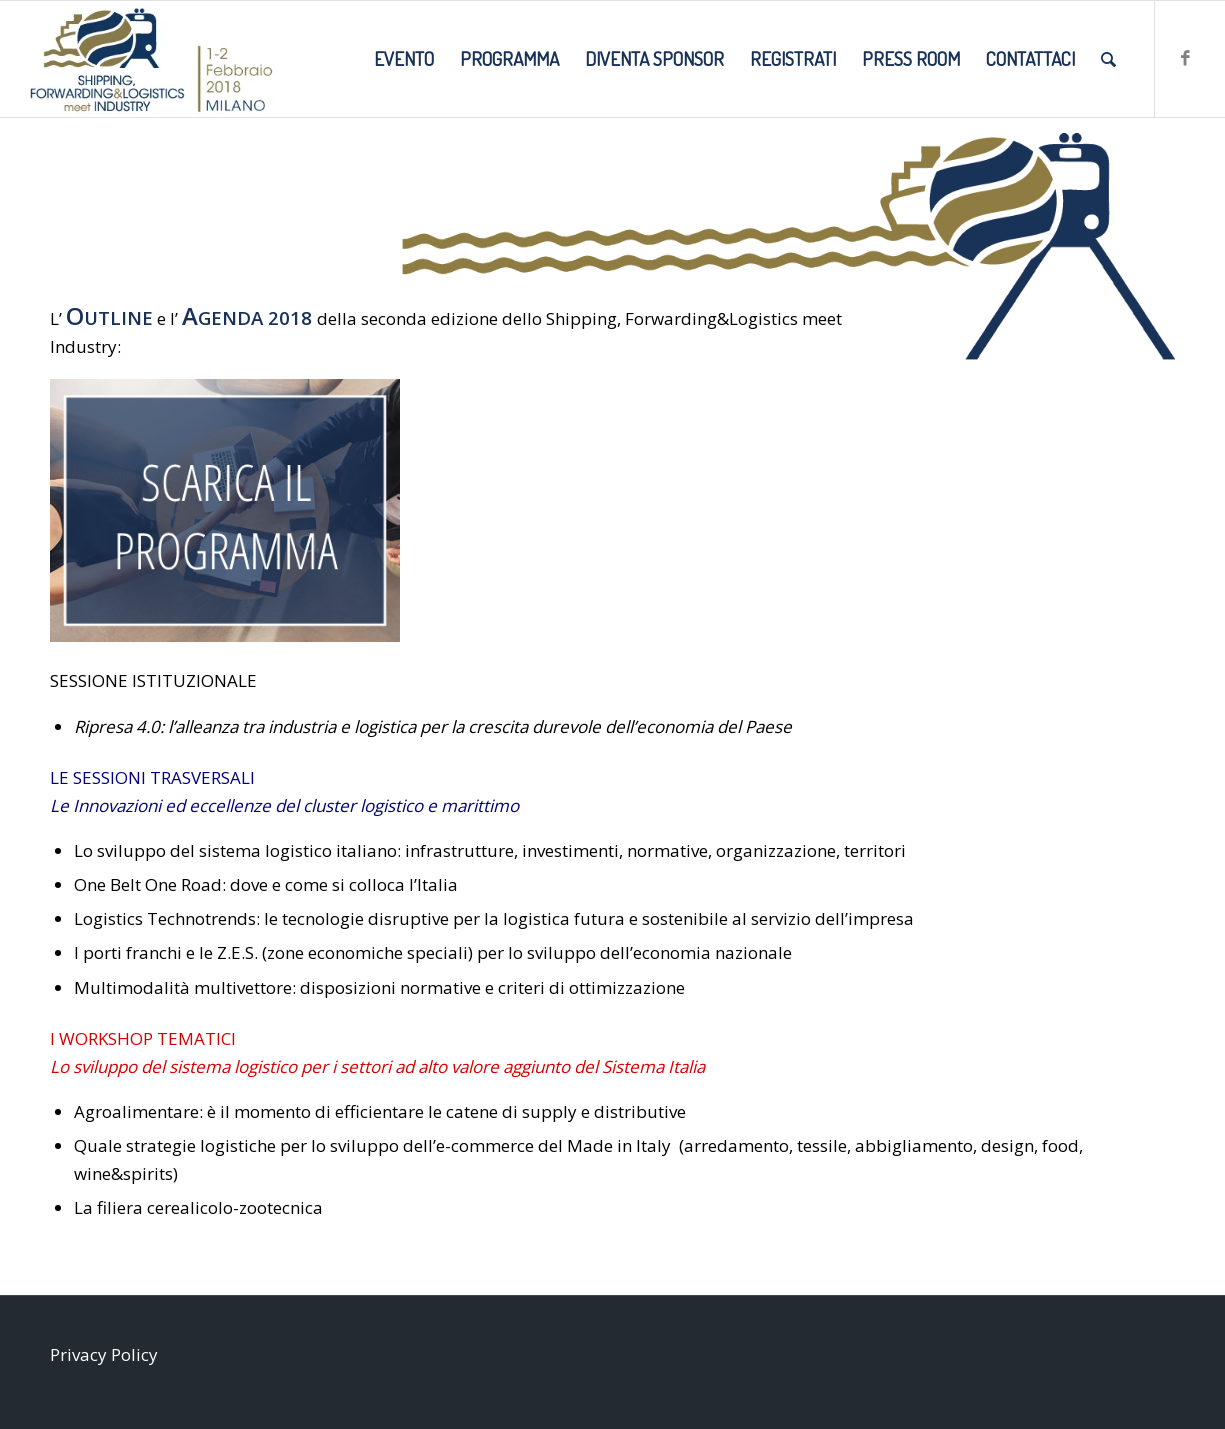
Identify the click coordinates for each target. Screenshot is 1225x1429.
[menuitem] (404, 59)
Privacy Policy (104, 1354)
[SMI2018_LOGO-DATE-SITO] (151, 59)
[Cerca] (1108, 59)
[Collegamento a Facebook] (1186, 58)
